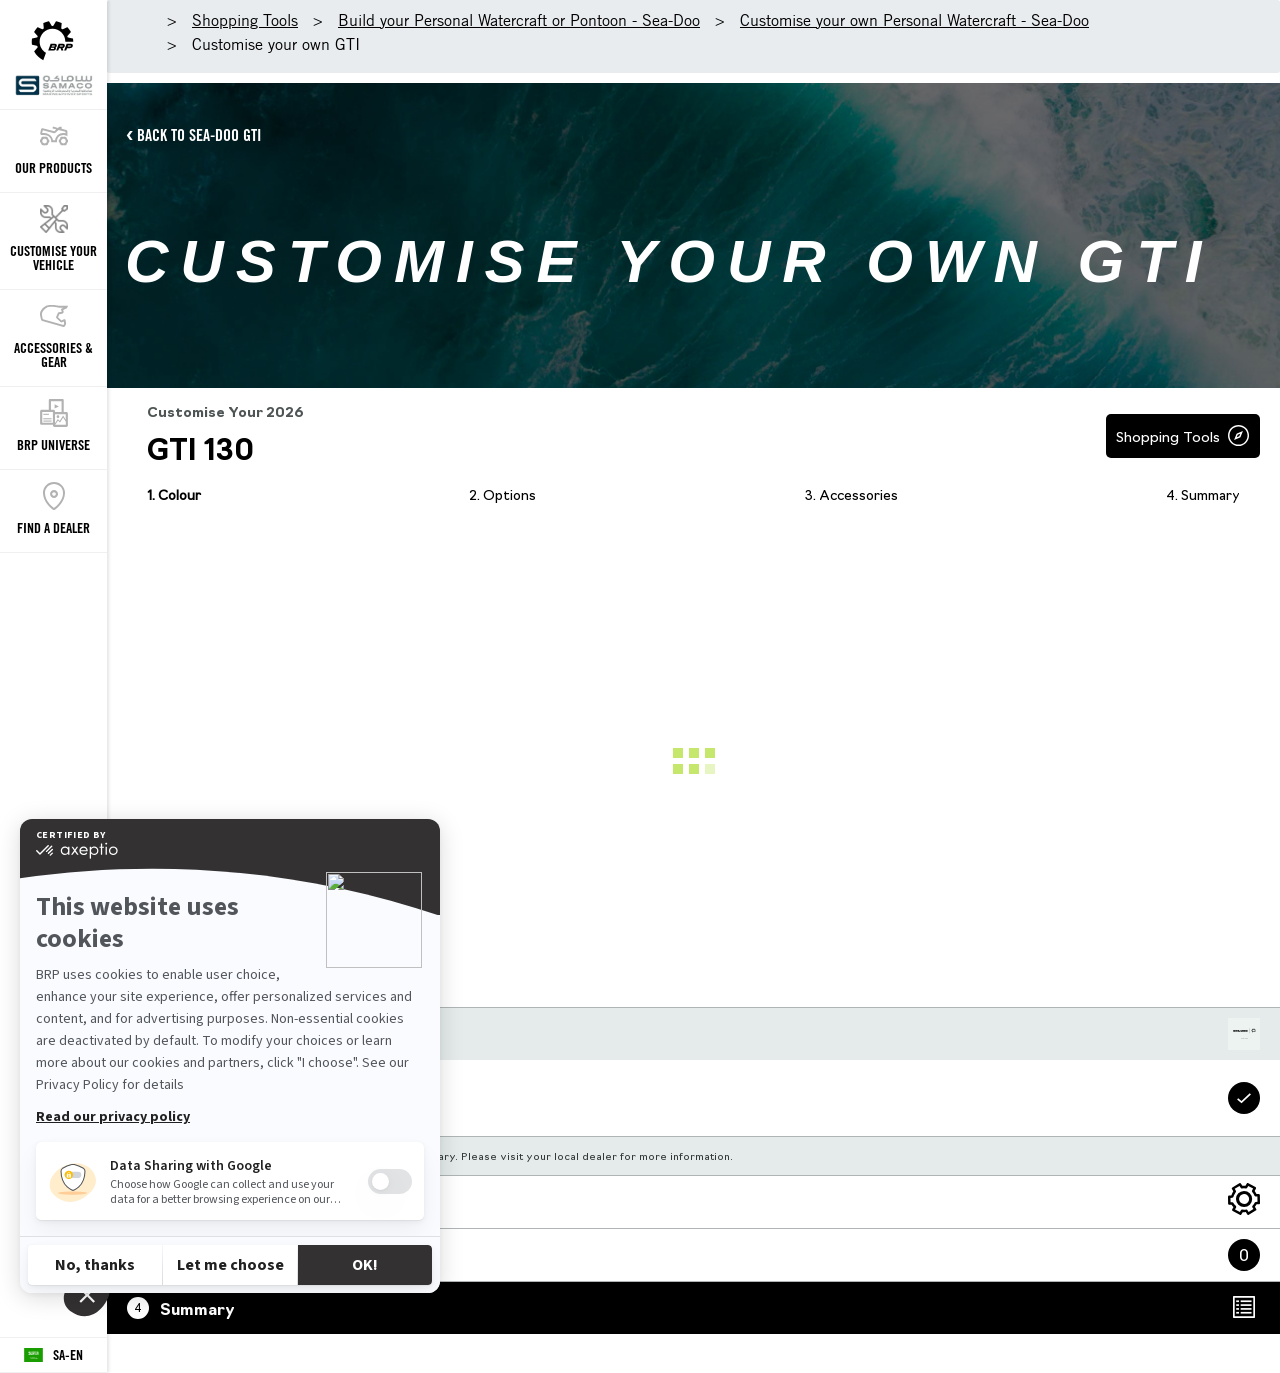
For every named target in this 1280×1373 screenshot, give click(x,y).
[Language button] (53, 1355)
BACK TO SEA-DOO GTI (199, 135)
